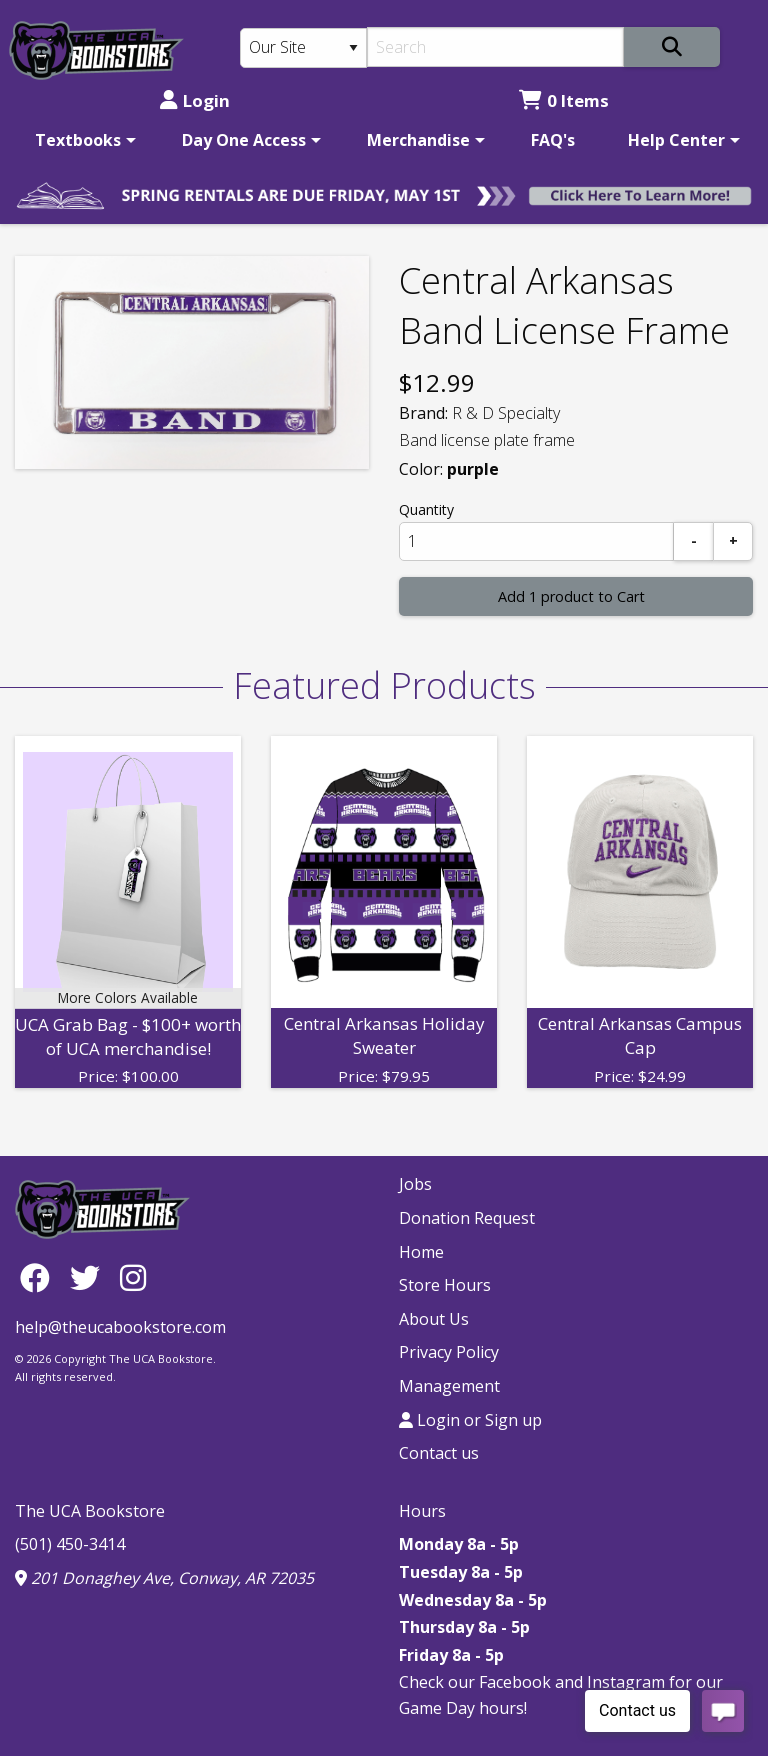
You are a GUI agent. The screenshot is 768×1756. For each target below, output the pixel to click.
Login (195, 100)
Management (449, 1386)
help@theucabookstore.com (120, 1327)
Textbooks (78, 140)
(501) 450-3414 (70, 1544)
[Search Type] (303, 48)
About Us (434, 1319)
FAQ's (553, 140)
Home (421, 1252)
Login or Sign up (470, 1420)
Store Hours (445, 1285)
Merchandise (418, 140)
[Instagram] (133, 1276)
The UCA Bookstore (90, 1511)
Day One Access (244, 140)
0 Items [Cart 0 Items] (564, 100)
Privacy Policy (449, 1352)
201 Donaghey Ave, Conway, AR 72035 (164, 1578)
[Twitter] (90, 1276)
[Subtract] (694, 541)
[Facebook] (40, 1276)
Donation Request (467, 1218)
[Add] (733, 541)
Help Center (676, 140)
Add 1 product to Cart (571, 596)
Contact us (439, 1453)
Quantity (426, 509)
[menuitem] (82, 140)
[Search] (495, 47)
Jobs (415, 1184)
